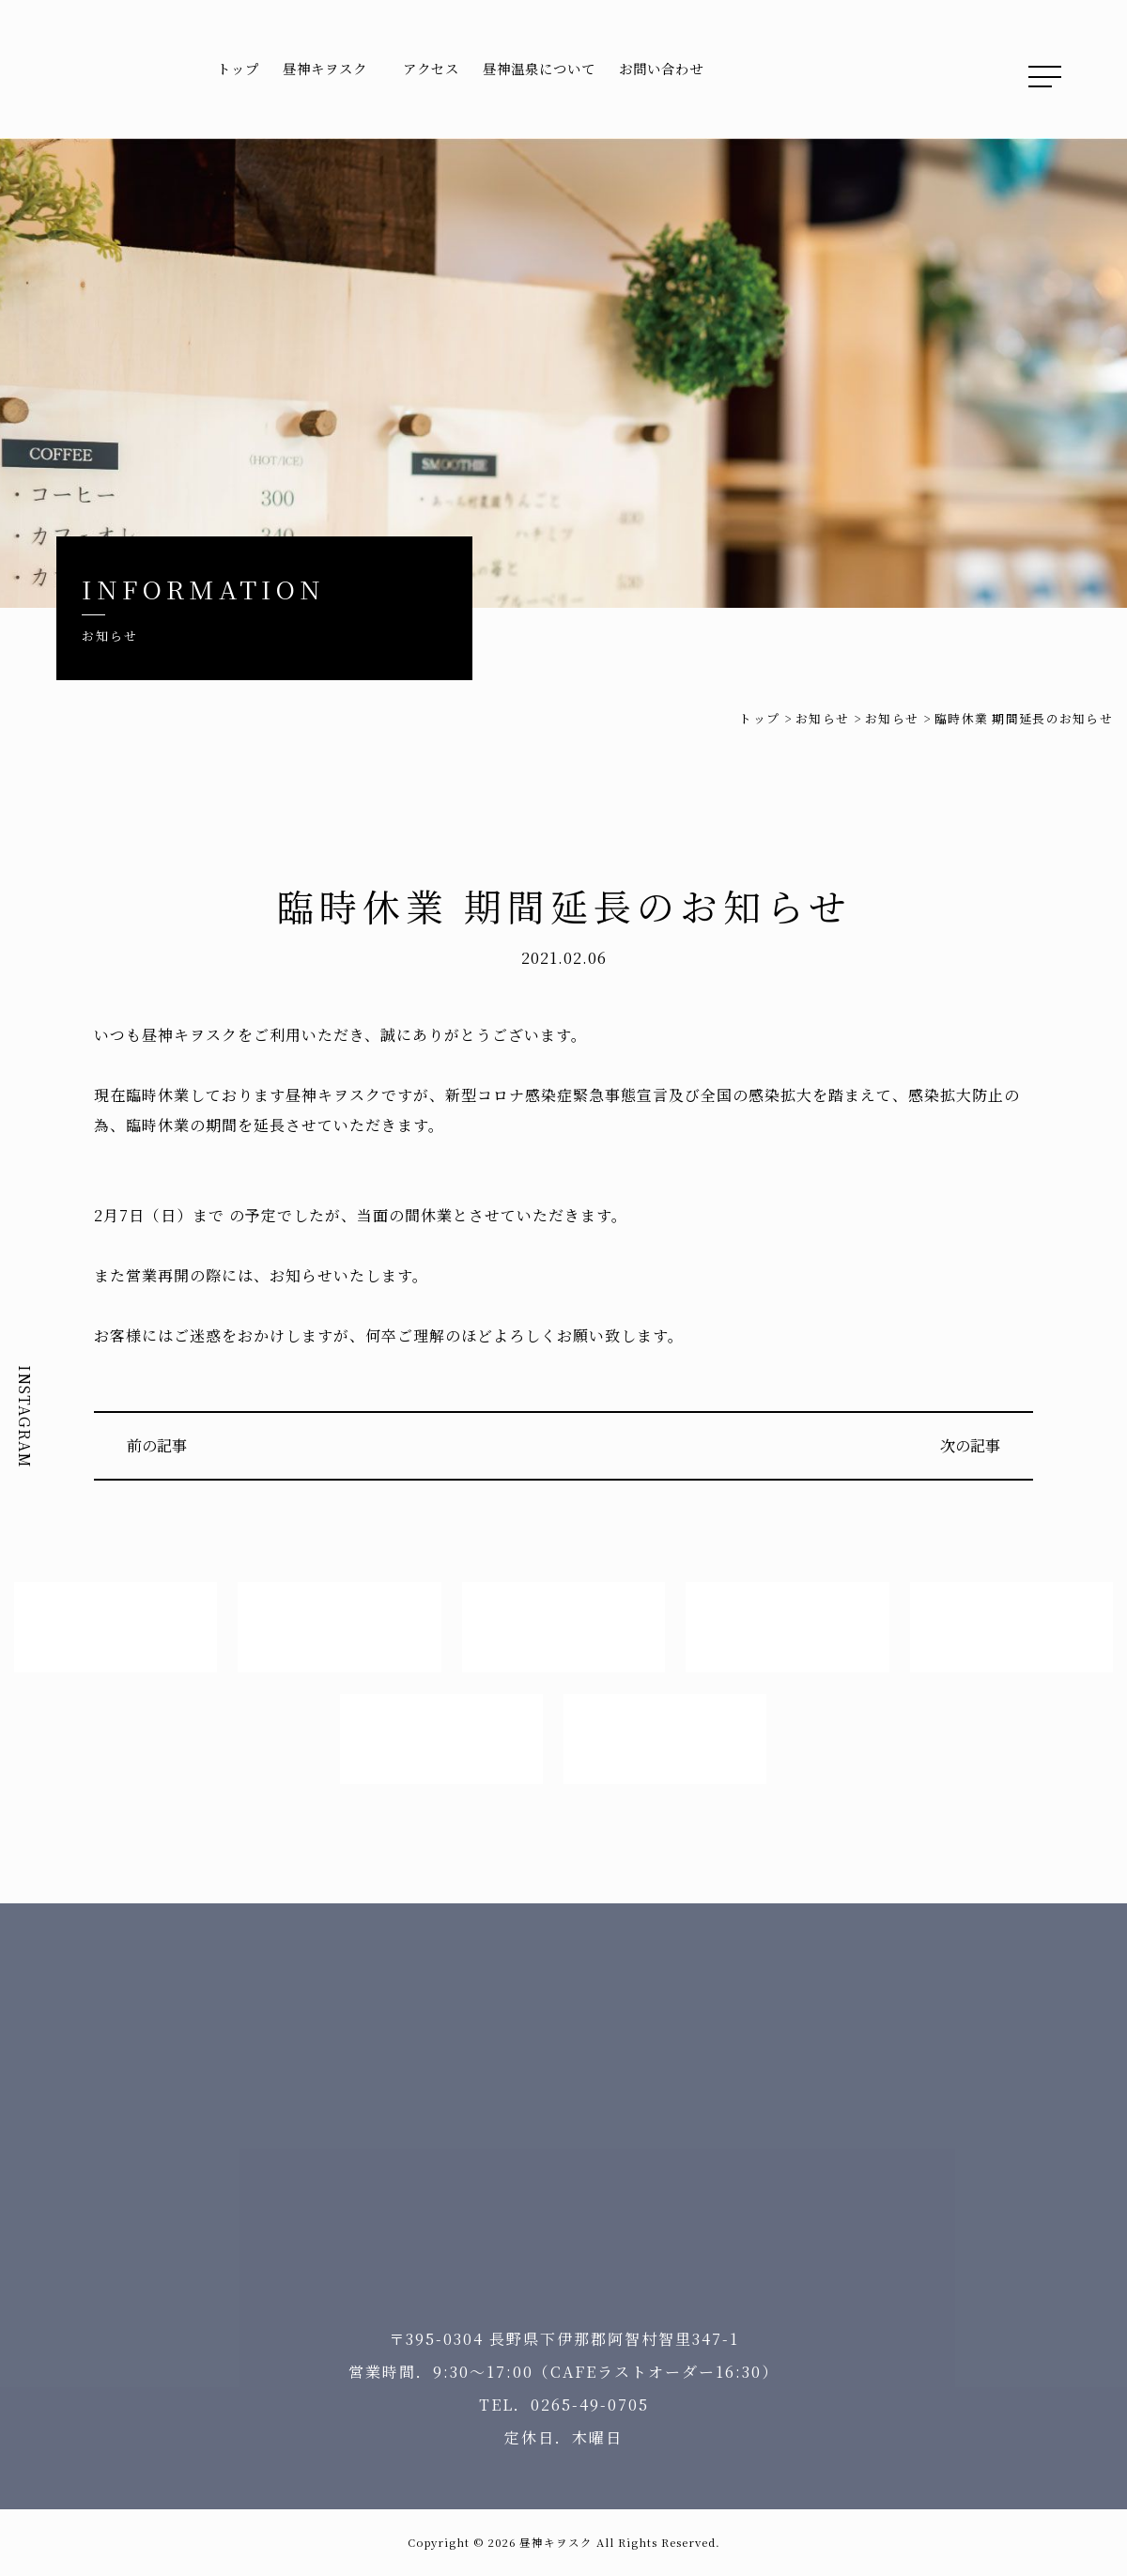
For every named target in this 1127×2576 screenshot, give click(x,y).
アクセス (431, 68)
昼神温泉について (539, 68)
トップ (238, 68)
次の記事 (970, 1445)
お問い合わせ (661, 68)
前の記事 (157, 1445)
